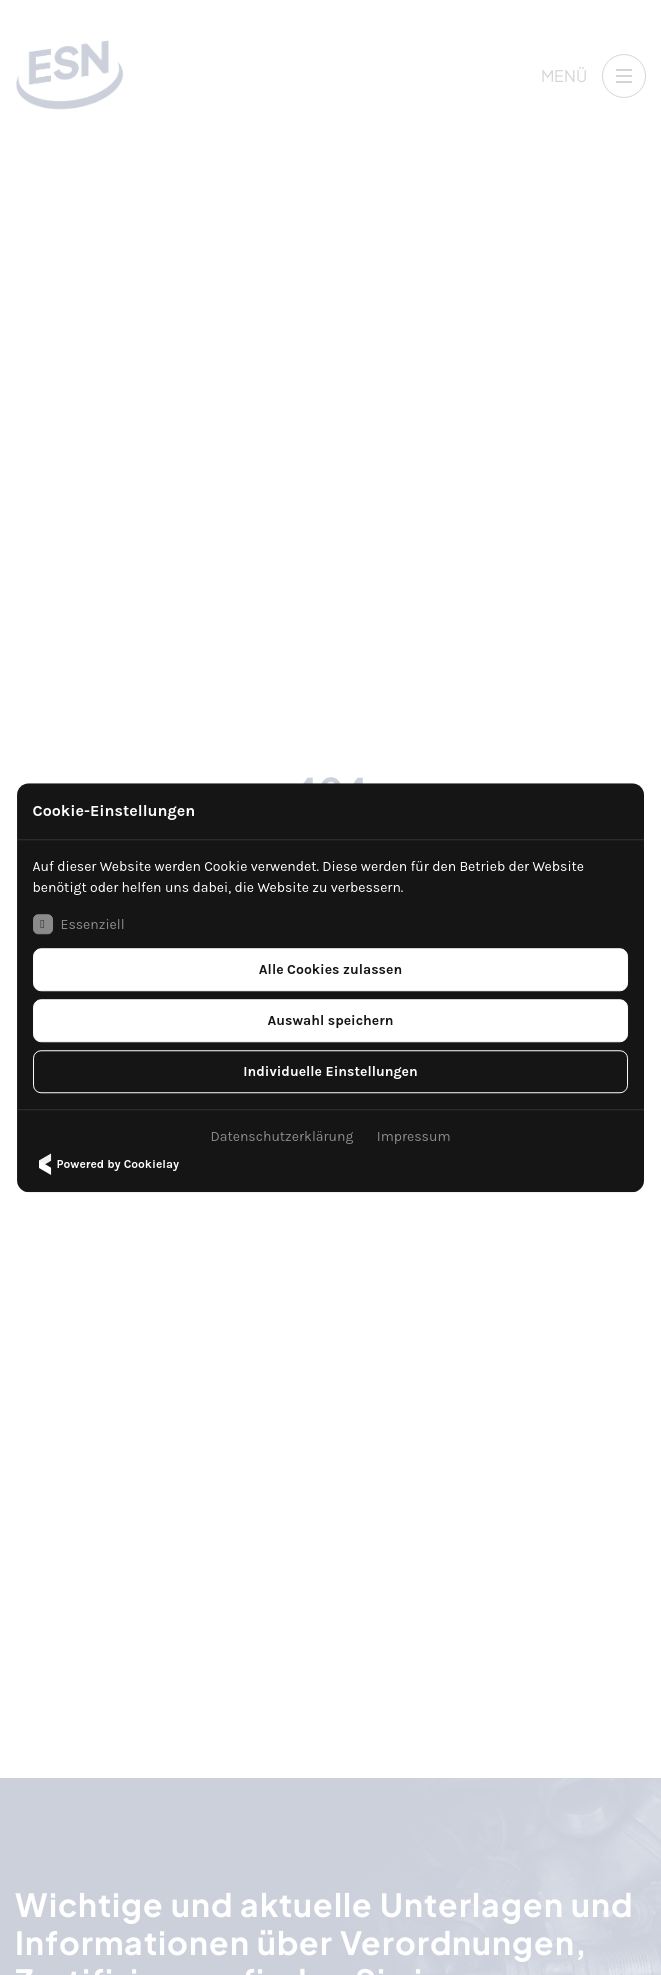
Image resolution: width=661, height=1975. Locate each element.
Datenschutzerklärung (282, 1136)
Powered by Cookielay (106, 1164)
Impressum (414, 1136)
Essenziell (79, 924)
